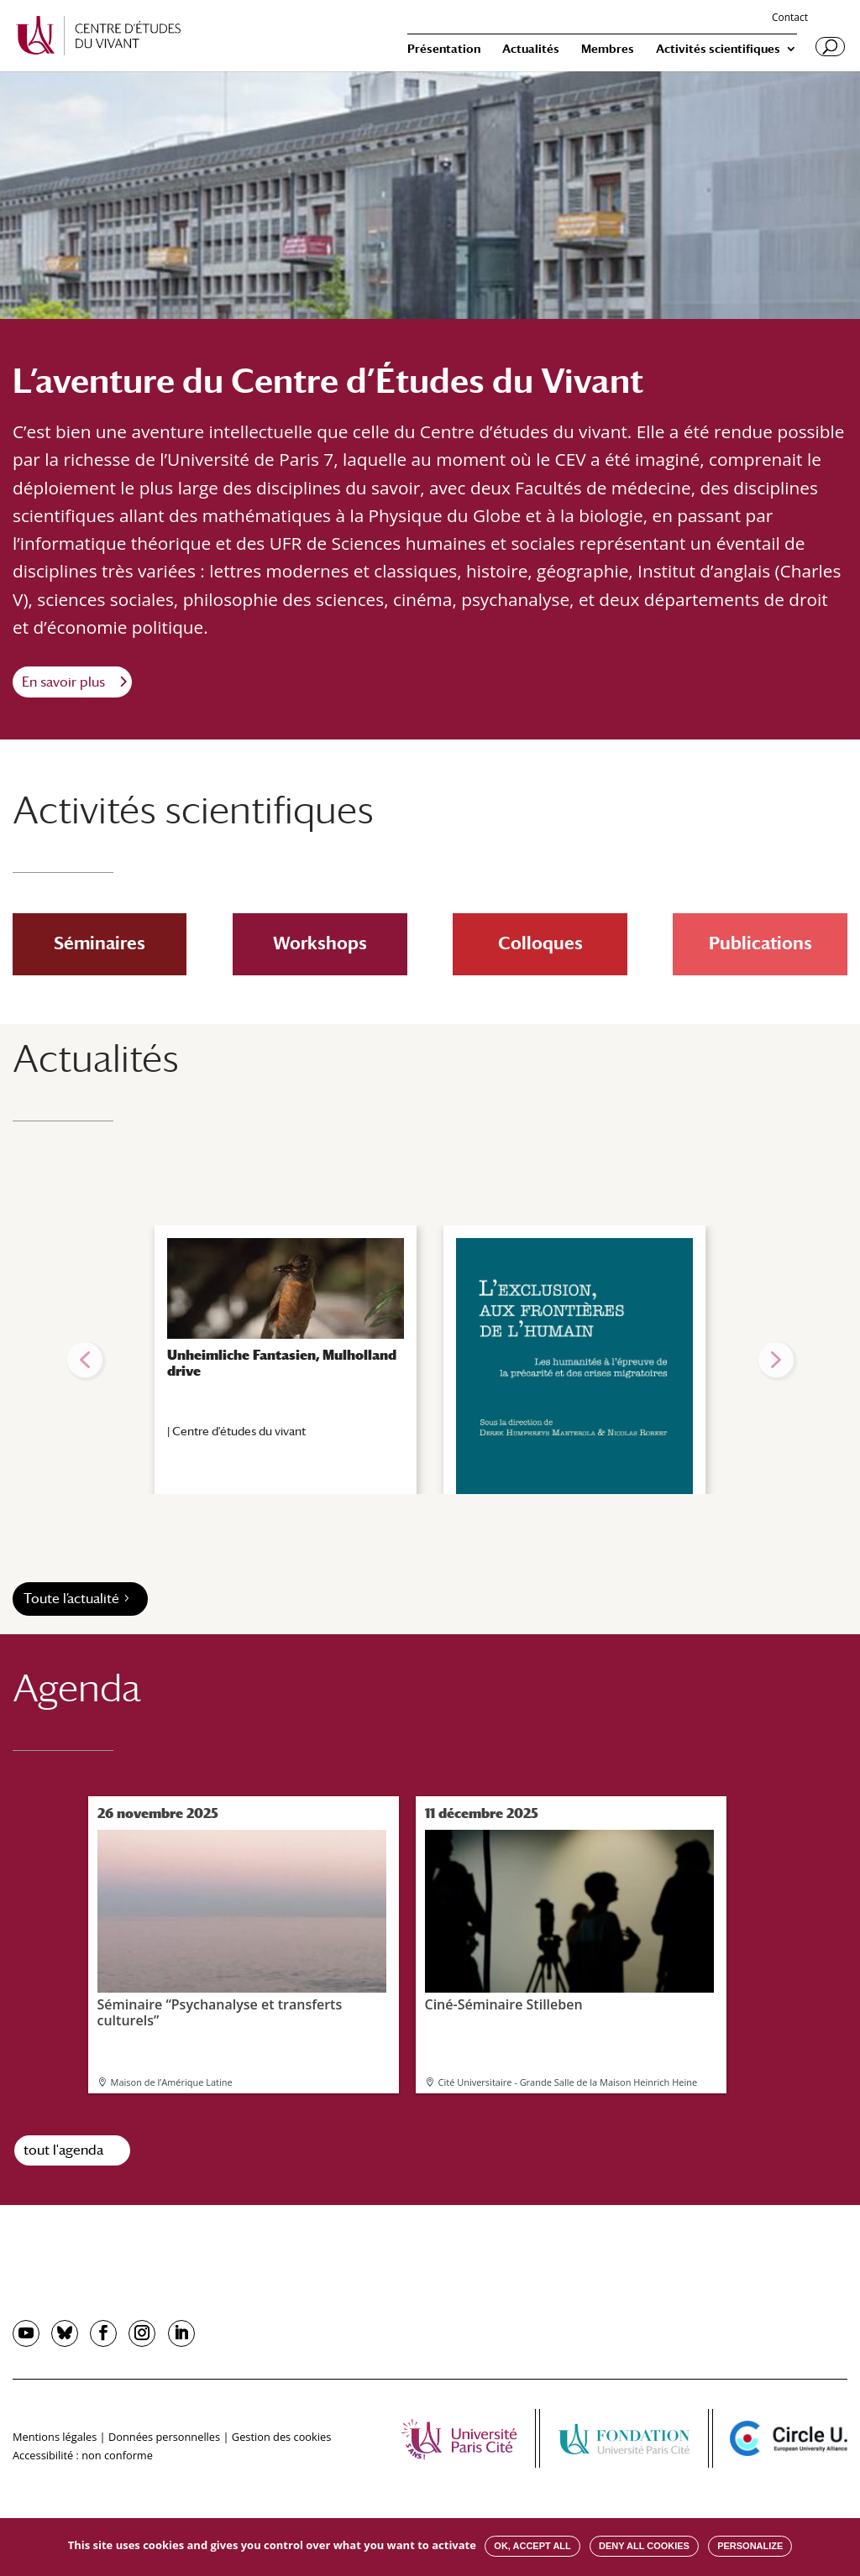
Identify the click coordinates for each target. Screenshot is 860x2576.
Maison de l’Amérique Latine (172, 2082)
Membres (607, 49)
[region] (430, 1360)
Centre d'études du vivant (239, 1431)
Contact (790, 18)
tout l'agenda (63, 2150)
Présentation (443, 49)
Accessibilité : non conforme (83, 2455)
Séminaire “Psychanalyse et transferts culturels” (241, 1929)
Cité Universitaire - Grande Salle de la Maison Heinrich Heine (568, 2082)
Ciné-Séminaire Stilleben (569, 1921)
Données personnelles (164, 2436)
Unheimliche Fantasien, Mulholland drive (281, 1363)
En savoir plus (63, 682)
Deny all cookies (644, 2546)
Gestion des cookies (281, 2436)
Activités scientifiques (718, 49)
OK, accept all (532, 2546)
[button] (84, 1359)
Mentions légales (55, 2436)
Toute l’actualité (71, 1599)
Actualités (530, 49)
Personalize (750, 2546)
